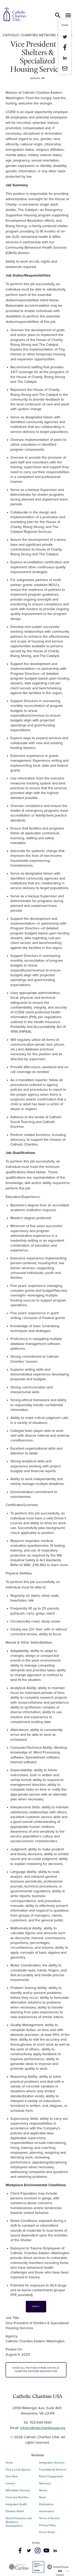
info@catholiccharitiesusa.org (42, 2428)
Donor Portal (47, 2532)
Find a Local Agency (18, 2469)
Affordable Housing (18, 2490)
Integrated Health (16, 2504)
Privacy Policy (47, 2525)
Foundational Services (52, 2469)
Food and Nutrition (17, 2497)
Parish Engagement (51, 2476)
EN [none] (60, 2571)
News (42, 2497)
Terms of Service (49, 2518)
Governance (46, 2511)
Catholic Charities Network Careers (37, 35)
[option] (67, 2571)
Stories (43, 2490)
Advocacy (45, 2483)
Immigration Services (52, 2462)
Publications (46, 2504)
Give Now (12, 2476)
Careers (10, 2483)
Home (9, 2462)
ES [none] (67, 2571)
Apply (36, 2306)
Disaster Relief (15, 2511)
